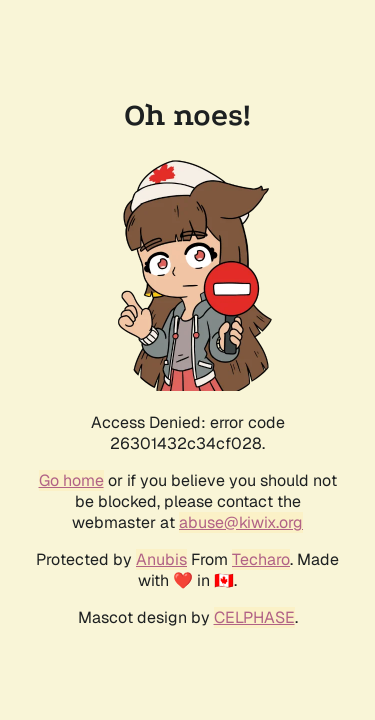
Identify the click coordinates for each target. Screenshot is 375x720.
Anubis (161, 559)
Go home (71, 480)
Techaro (261, 559)
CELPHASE (254, 617)
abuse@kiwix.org (241, 522)
